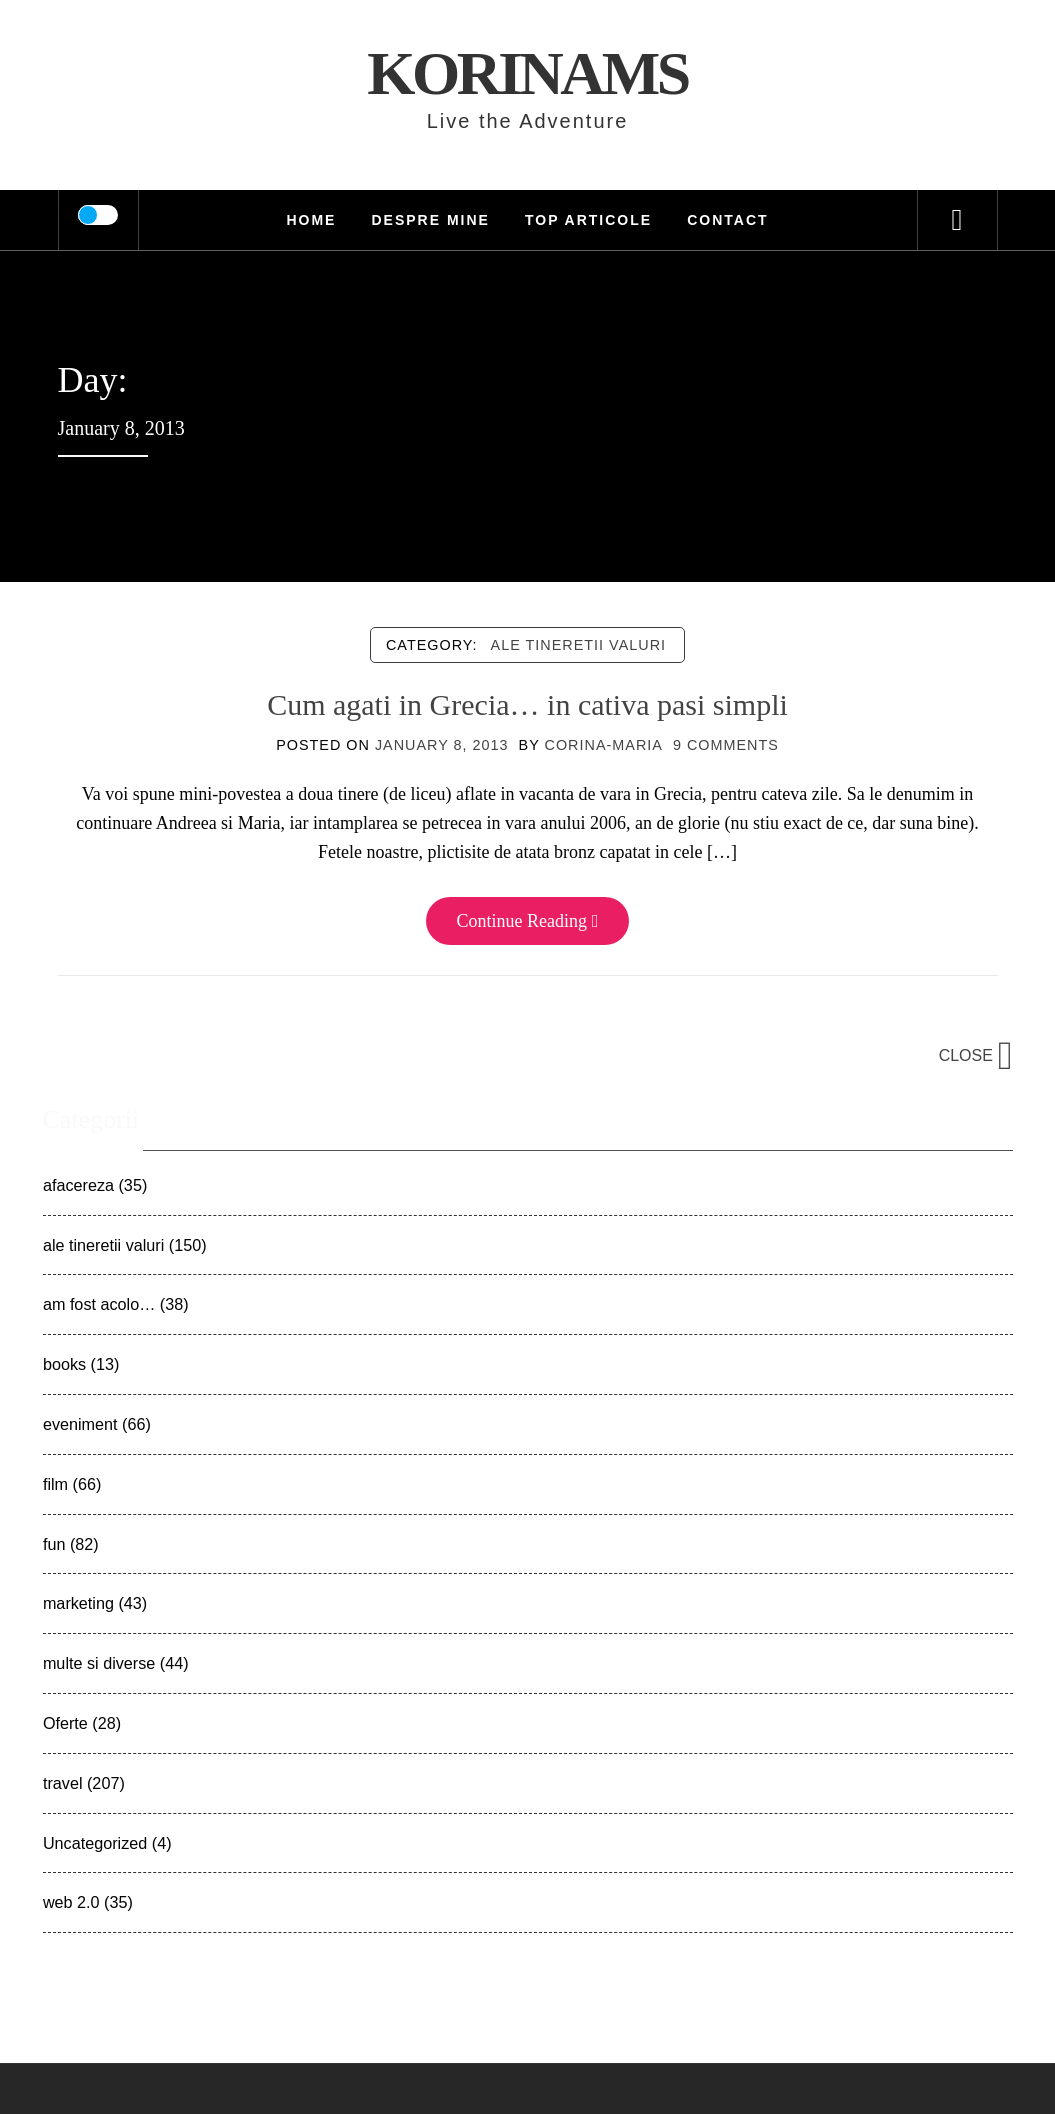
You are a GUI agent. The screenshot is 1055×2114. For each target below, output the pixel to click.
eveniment (80, 1424)
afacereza (78, 1185)
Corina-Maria (604, 745)
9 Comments (726, 745)
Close (976, 1055)
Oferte (65, 1723)
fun (54, 1544)
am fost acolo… (99, 1304)
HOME (311, 220)
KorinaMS (527, 73)
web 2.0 (71, 1902)
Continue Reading (527, 921)
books (64, 1364)
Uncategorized (95, 1843)
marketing (78, 1603)
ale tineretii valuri (578, 645)
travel (63, 1783)
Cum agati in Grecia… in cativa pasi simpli (527, 704)
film (55, 1484)
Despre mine (430, 220)
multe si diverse (99, 1663)
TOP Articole (588, 220)
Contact (727, 220)
